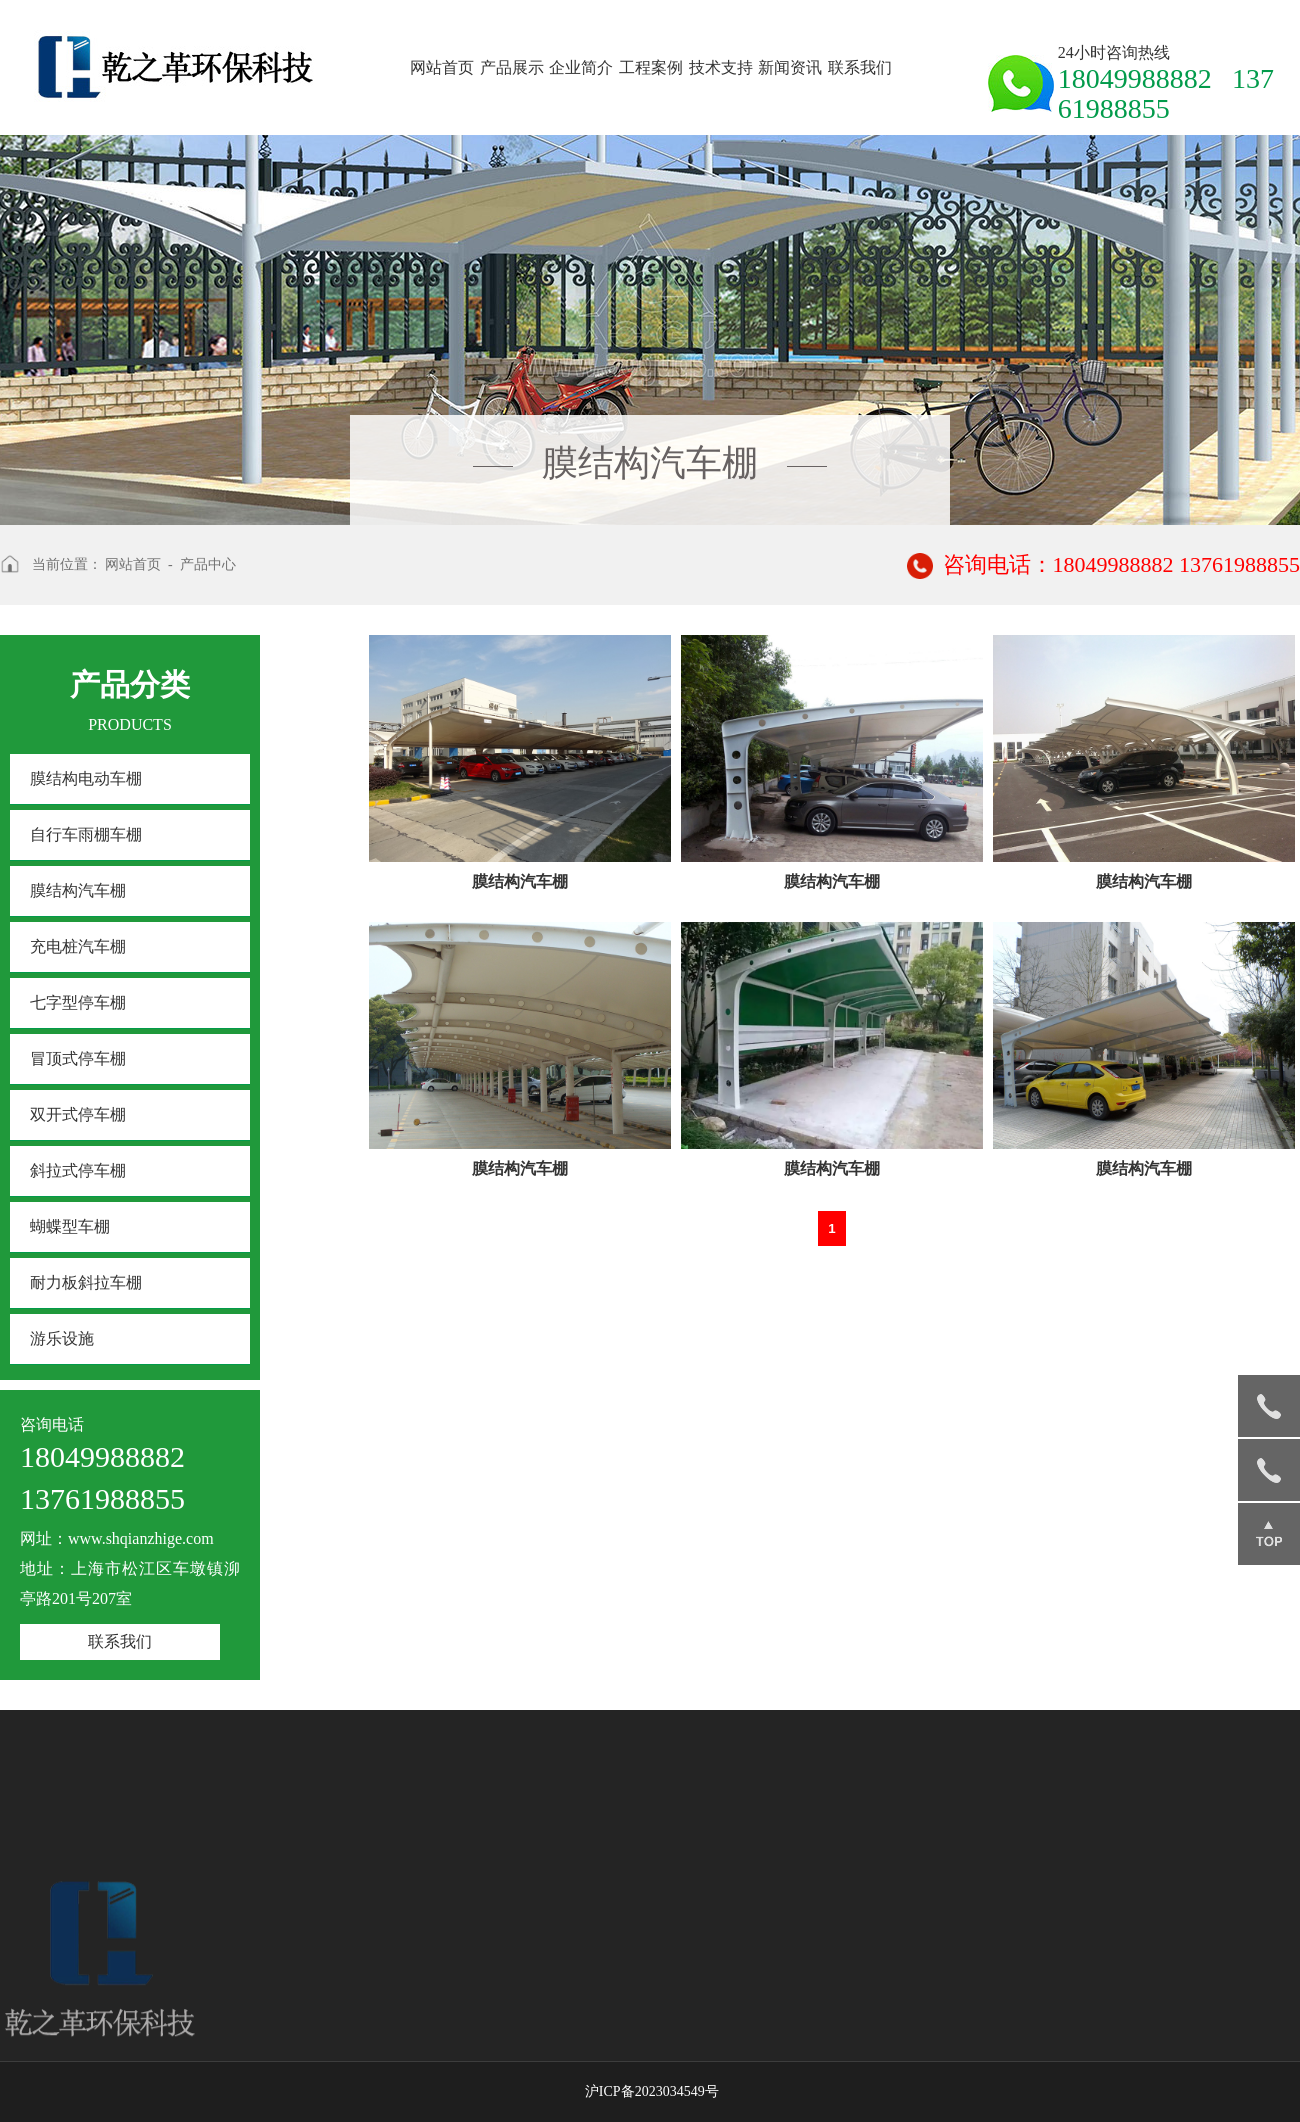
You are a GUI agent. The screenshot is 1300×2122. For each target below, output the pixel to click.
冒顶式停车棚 (78, 1058)
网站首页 (442, 67)
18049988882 (1269, 1406)
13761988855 (1269, 1470)
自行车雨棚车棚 (86, 834)
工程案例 (651, 67)
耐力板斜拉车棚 (86, 1282)
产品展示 (512, 67)
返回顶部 (1269, 1534)
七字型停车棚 (78, 1002)
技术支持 (721, 67)
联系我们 (860, 67)
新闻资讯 (790, 67)
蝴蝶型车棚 (70, 1226)
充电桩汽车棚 (78, 946)
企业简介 (581, 67)
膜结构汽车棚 (78, 890)
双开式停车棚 (78, 1114)
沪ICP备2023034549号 (652, 2091)
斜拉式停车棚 (78, 1170)
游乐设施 (62, 1338)
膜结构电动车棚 (86, 778)
